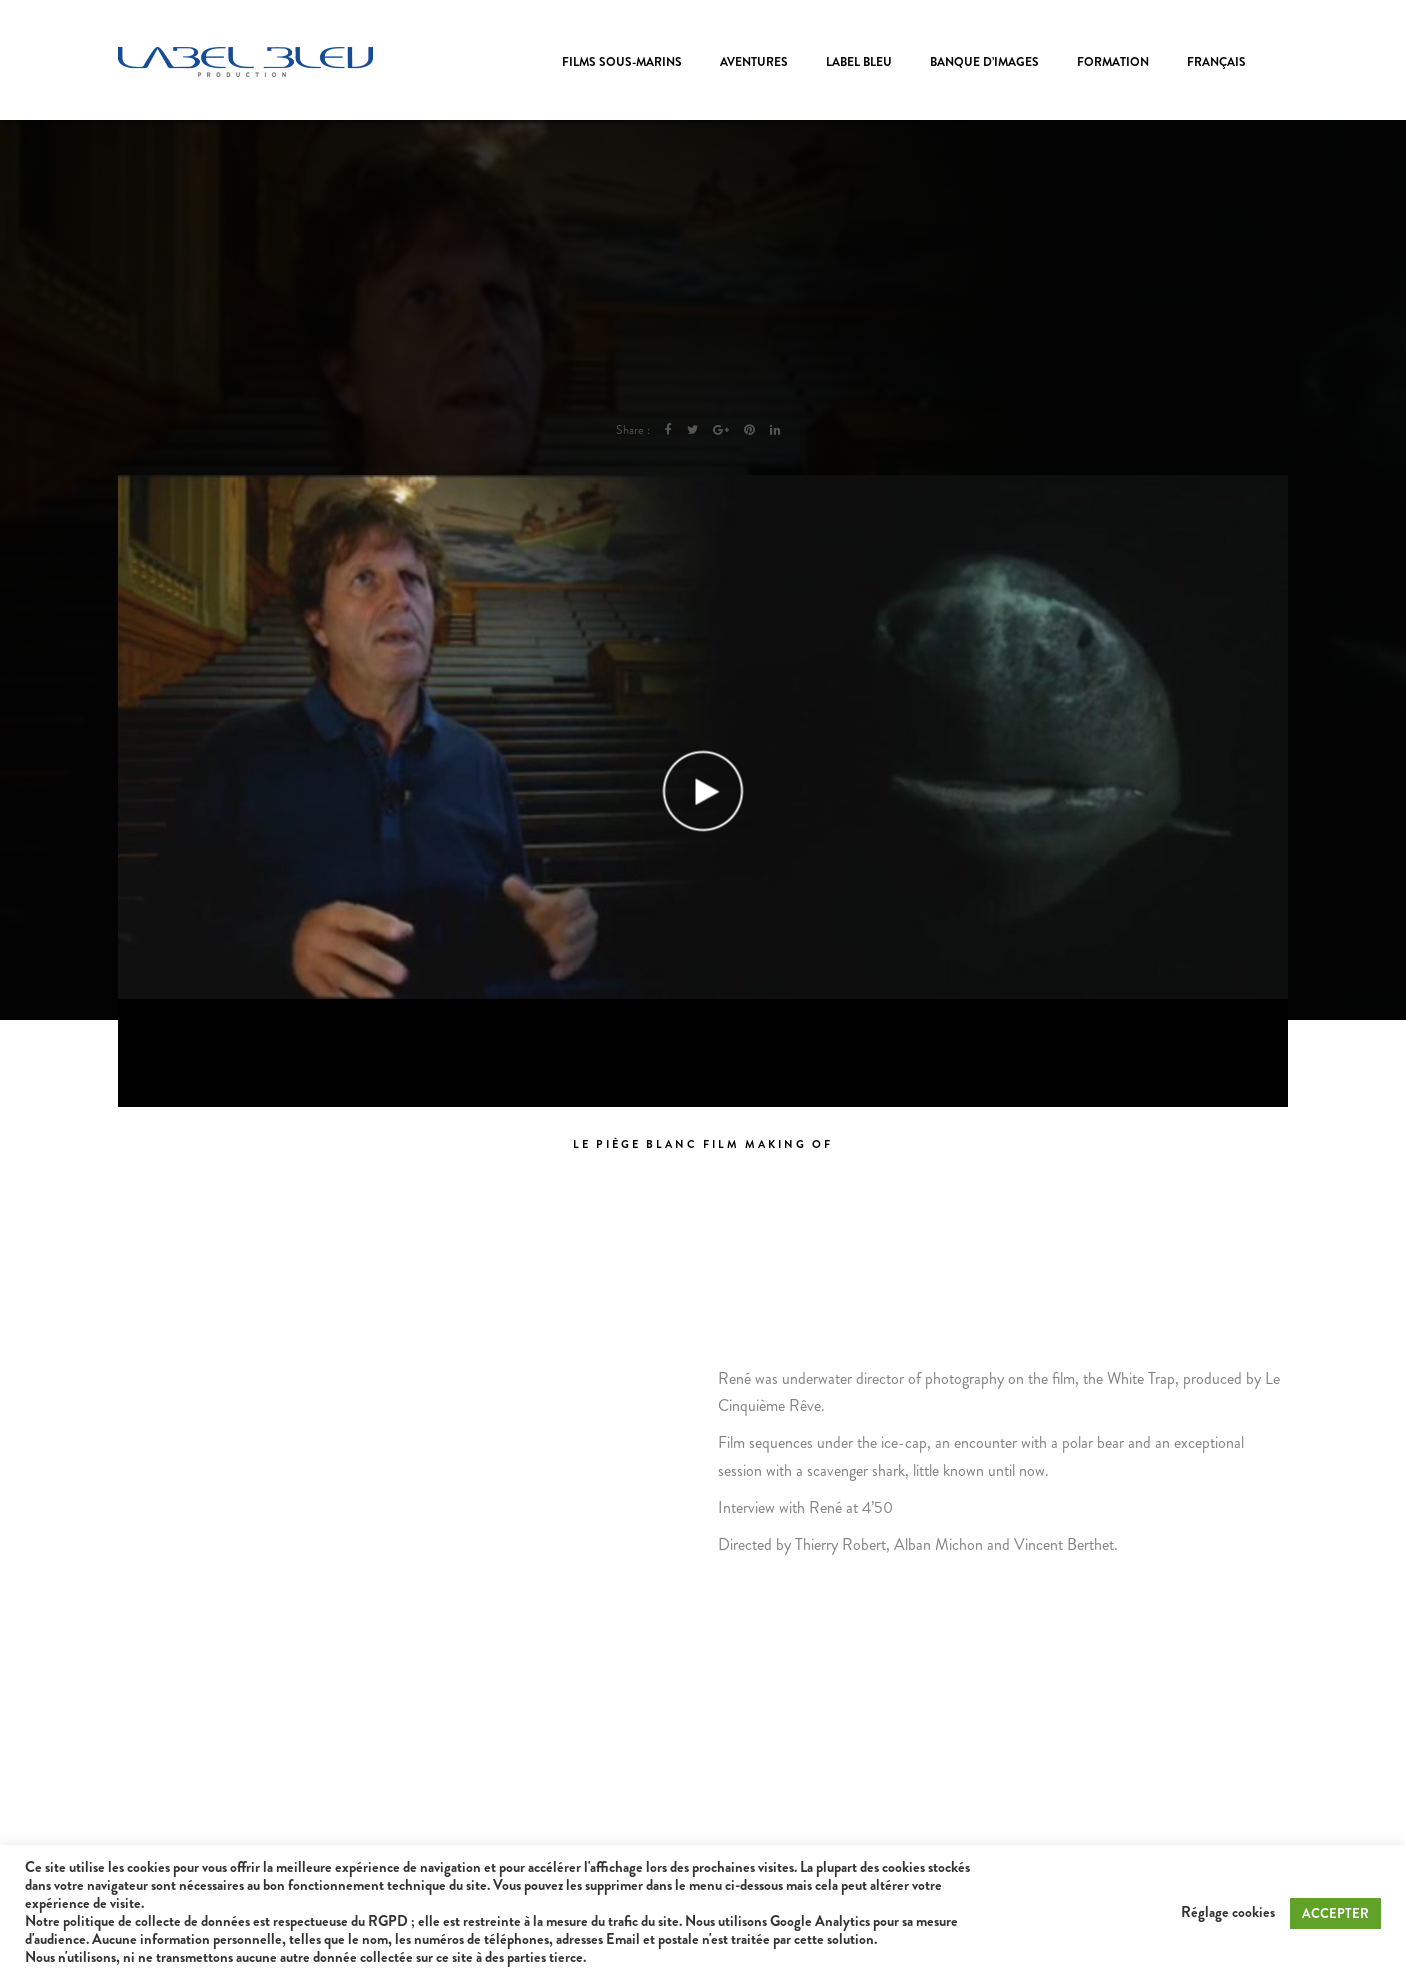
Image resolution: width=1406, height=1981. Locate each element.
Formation (1113, 62)
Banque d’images (984, 62)
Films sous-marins (622, 62)
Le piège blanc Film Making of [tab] (703, 1144)
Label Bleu (859, 62)
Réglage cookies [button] (1228, 1913)
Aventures (754, 62)
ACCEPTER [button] (1335, 1913)
